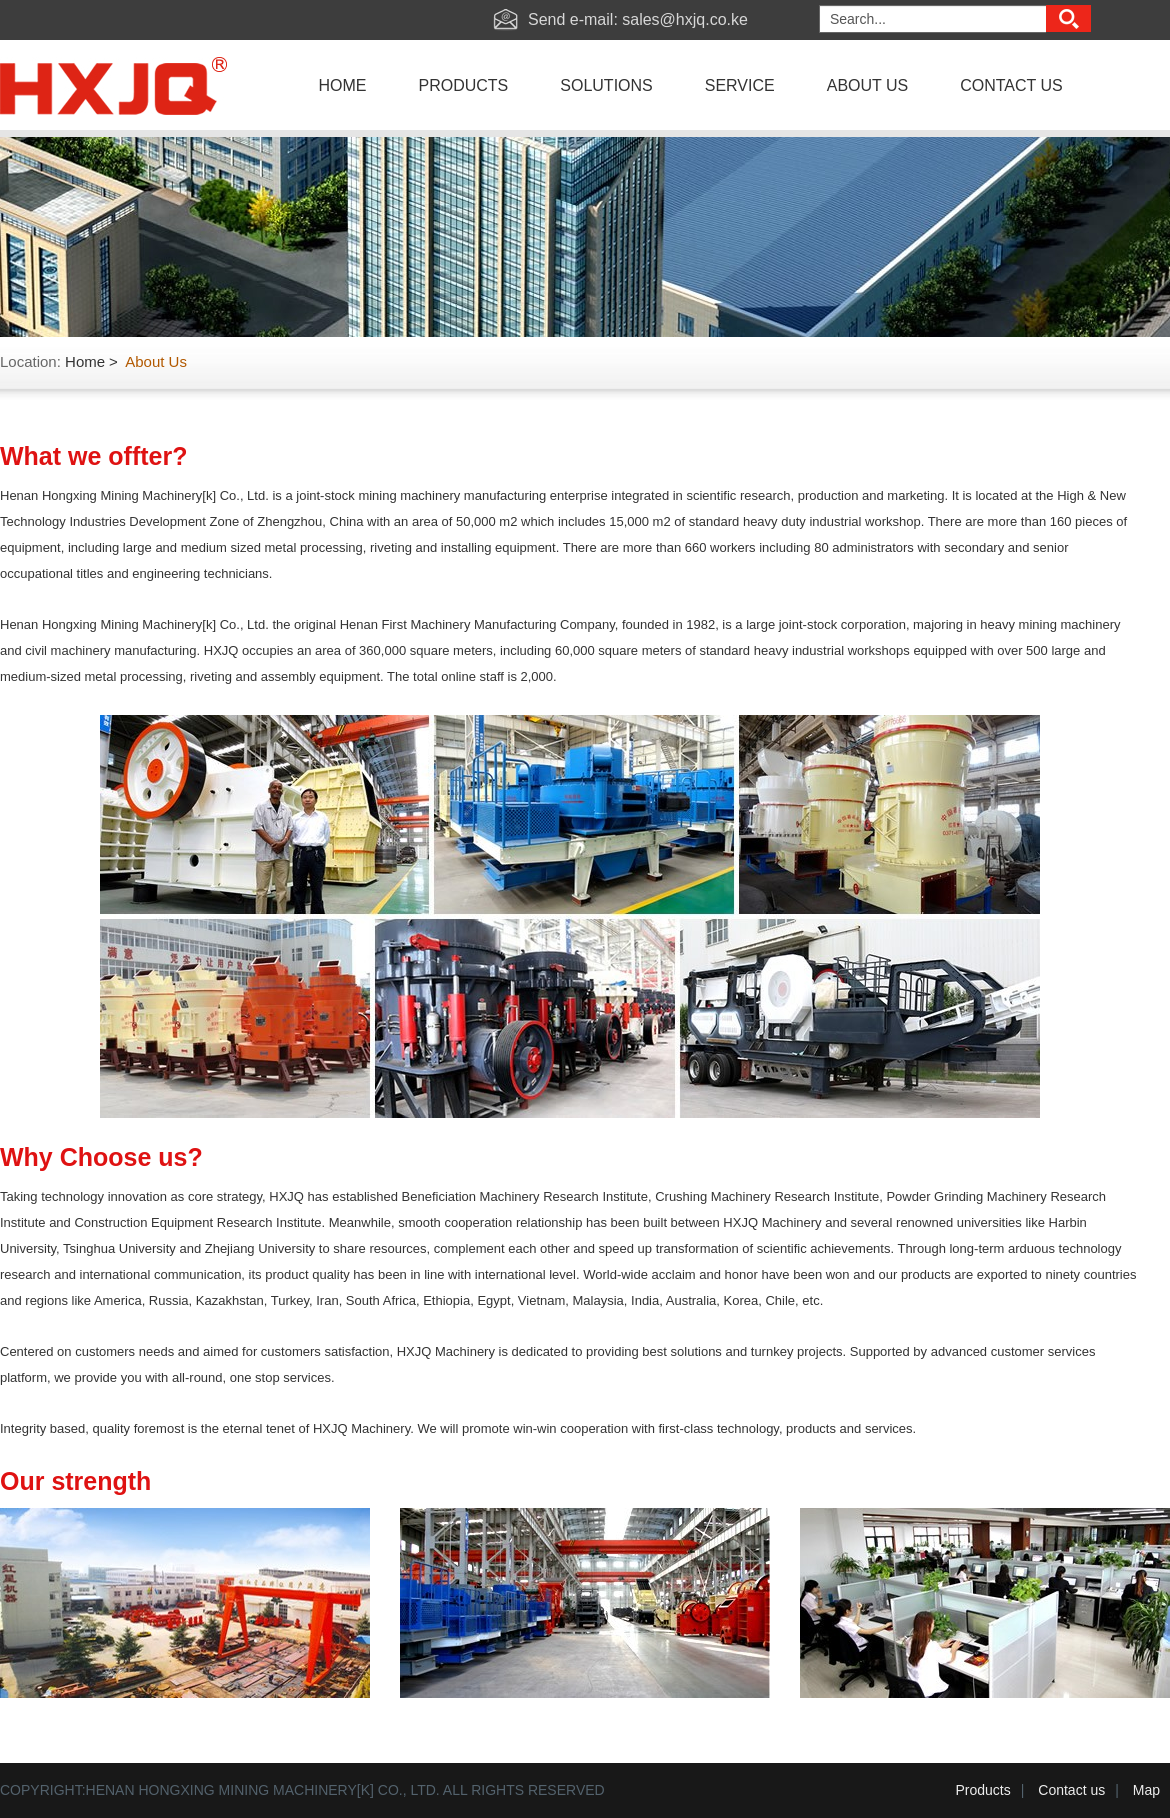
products (464, 85)
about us (868, 85)
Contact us (1071, 1790)
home (343, 85)
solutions (606, 85)
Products (983, 1790)
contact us (1011, 85)
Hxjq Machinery (122, 91)
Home (85, 361)
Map (1146, 1790)
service (740, 85)
